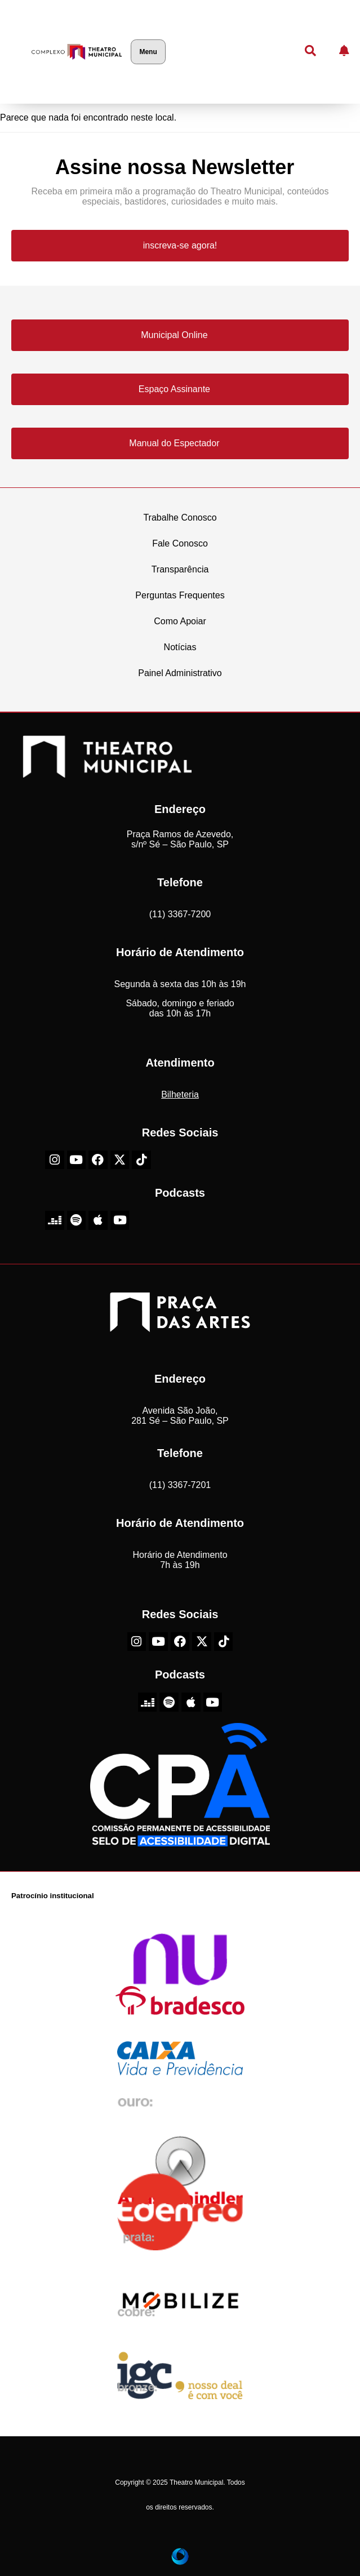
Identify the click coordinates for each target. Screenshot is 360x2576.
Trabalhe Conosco (179, 517)
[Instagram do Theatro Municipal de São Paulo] (54, 1160)
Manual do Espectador (174, 443)
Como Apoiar (180, 621)
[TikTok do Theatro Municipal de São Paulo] (141, 1160)
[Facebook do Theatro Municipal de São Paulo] (98, 1160)
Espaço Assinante (174, 389)
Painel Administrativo (180, 673)
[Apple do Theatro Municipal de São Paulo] (98, 1220)
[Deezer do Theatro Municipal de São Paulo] (54, 1220)
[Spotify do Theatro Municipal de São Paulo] (76, 1220)
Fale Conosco (180, 543)
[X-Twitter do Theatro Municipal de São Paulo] (120, 1160)
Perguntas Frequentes (179, 595)
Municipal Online (174, 335)
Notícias (180, 647)
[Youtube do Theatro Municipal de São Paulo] (76, 1160)
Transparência (180, 569)
